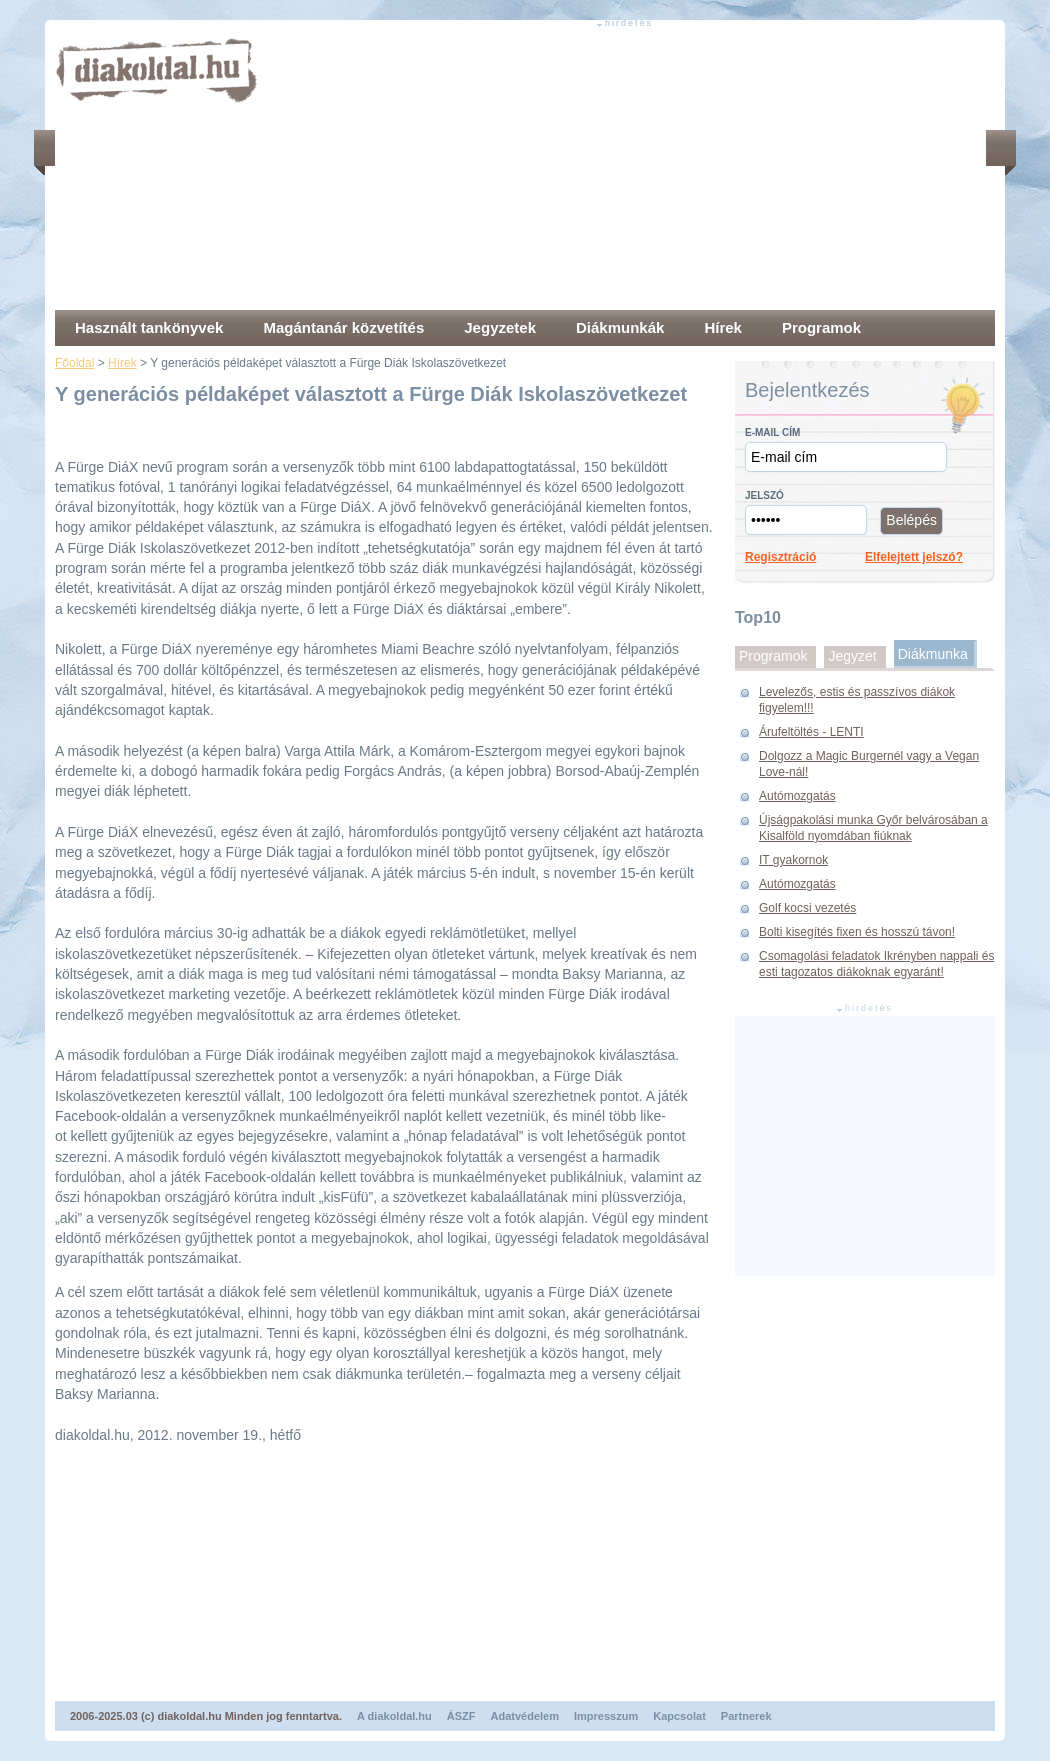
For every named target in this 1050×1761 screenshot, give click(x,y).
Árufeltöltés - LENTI (811, 732)
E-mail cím (772, 432)
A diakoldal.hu (394, 1716)
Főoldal (74, 363)
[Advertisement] (477, 170)
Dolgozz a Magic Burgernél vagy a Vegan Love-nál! (869, 764)
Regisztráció (780, 557)
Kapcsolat (679, 1716)
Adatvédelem (525, 1716)
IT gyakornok (793, 860)
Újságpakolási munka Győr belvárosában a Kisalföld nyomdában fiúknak (873, 828)
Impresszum (606, 1716)
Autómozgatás (797, 796)
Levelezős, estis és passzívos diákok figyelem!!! (857, 700)
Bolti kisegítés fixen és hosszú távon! (857, 932)
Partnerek (746, 1716)
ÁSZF (461, 1716)
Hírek (122, 363)
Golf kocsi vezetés (807, 908)
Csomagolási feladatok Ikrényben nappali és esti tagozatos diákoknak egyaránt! (876, 964)
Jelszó (764, 495)
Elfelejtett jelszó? (914, 557)
